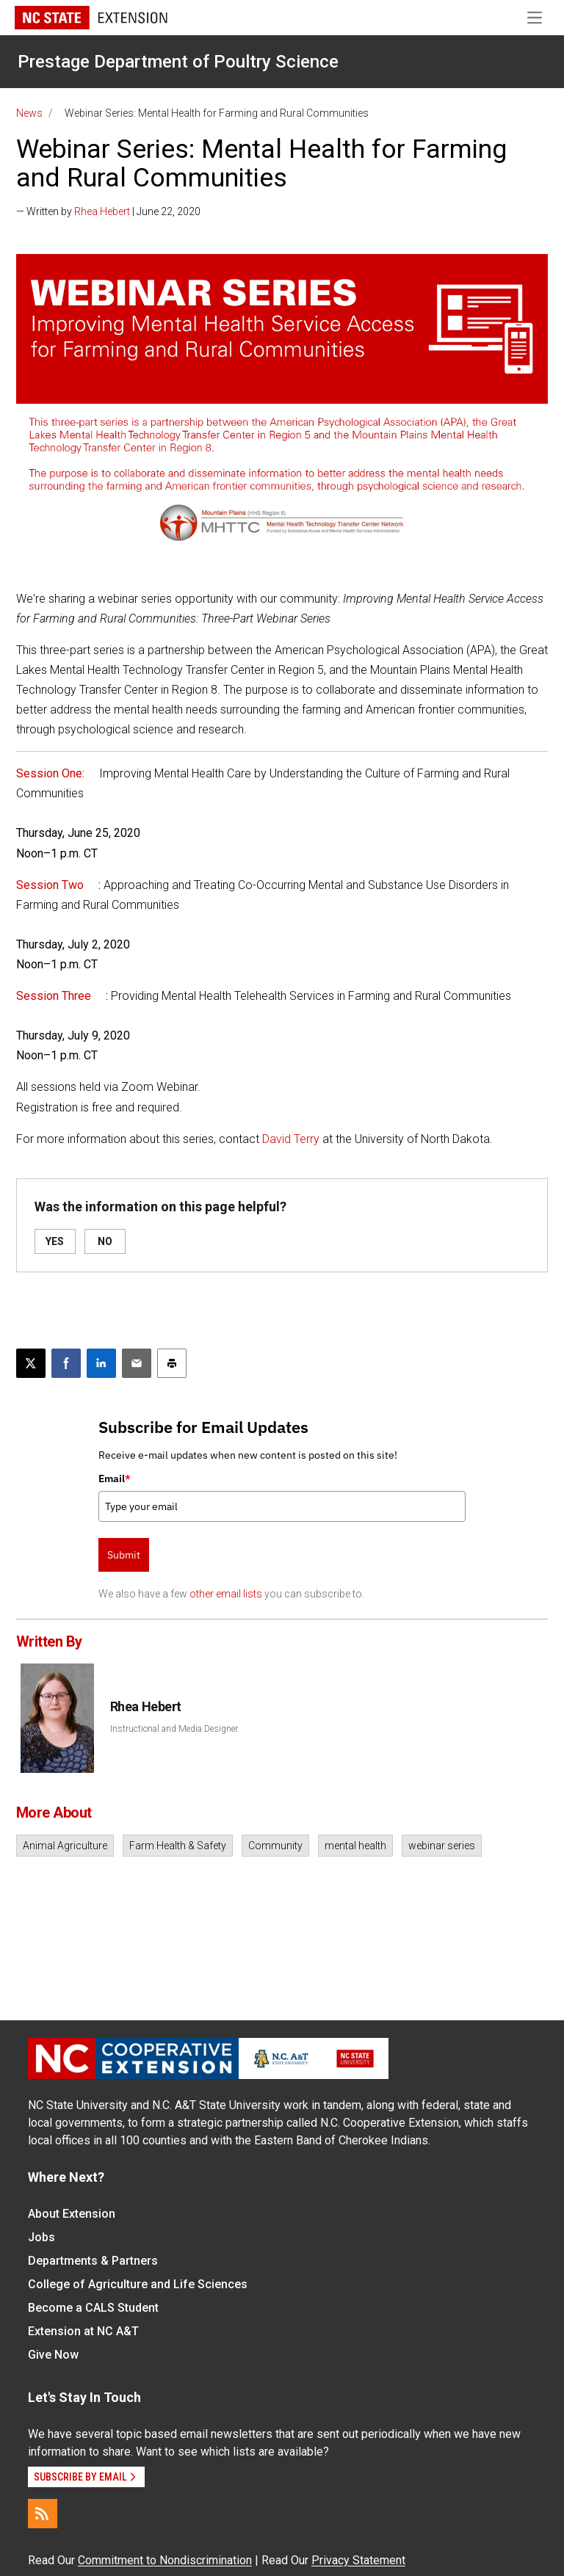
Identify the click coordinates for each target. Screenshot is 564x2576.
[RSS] (42, 2513)
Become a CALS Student (93, 2308)
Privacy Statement (358, 2560)
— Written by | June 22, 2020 (108, 211)
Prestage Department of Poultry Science (178, 61)
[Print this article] (172, 1363)
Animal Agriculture (65, 1845)
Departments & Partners (93, 2261)
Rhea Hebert (102, 211)
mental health (355, 1845)
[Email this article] (136, 1363)
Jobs (41, 2237)
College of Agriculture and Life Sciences (137, 2284)
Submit (123, 1554)
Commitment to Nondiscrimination (165, 2560)
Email (114, 1478)
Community (275, 1845)
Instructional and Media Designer (174, 1729)
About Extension (71, 2214)
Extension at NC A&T (83, 2331)
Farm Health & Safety (177, 1845)
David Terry (290, 1139)
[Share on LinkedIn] (101, 1363)
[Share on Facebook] (66, 1363)
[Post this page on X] (31, 1363)
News (29, 113)
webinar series (441, 1845)
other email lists (225, 1594)
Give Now (53, 2355)
